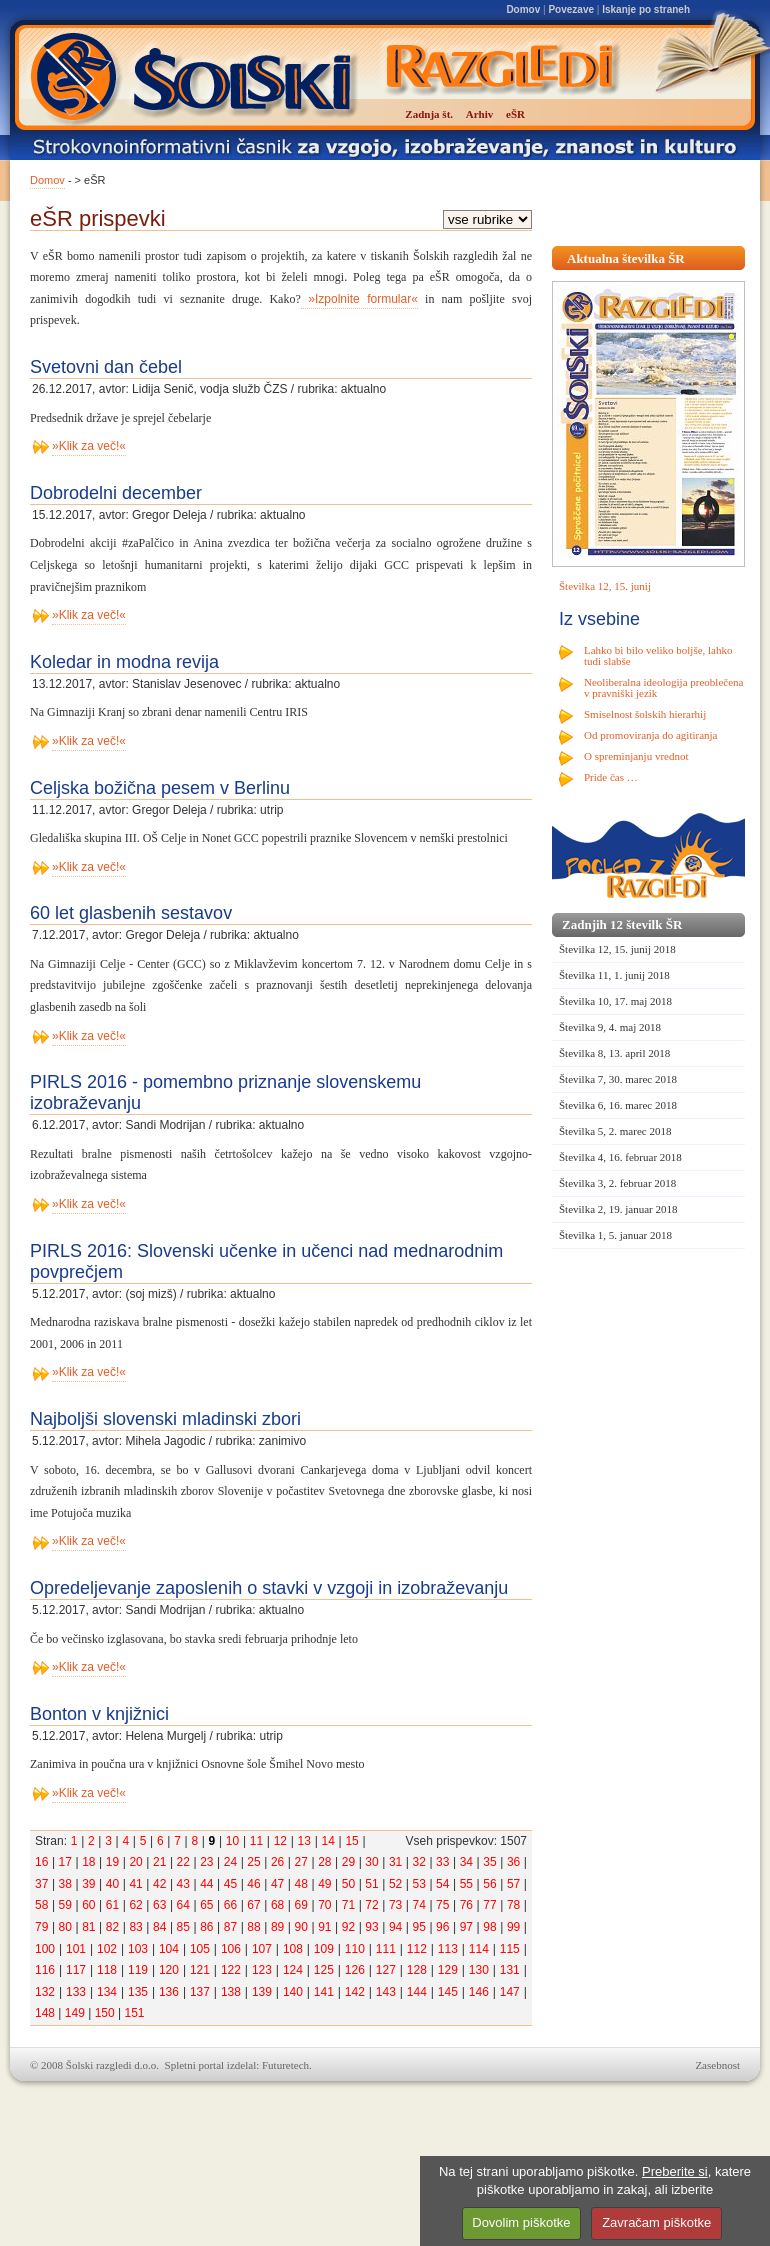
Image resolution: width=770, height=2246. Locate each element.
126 (355, 1970)
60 (88, 1905)
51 (371, 1884)
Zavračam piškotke (656, 2222)
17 (65, 1862)
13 (304, 1841)
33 (442, 1862)
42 (159, 1884)
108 (293, 1949)
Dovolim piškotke (521, 2222)
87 (230, 1927)
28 (324, 1862)
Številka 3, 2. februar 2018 (617, 1183)
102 (107, 1949)
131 (510, 1970)
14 (327, 1841)
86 (206, 1927)
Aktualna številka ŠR (626, 258)
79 (41, 1927)
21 (159, 1862)
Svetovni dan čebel (106, 367)
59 (65, 1905)
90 (301, 1927)
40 (112, 1884)
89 (277, 1927)
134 (107, 1992)
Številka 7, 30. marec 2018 (618, 1079)
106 (231, 1949)
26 (277, 1862)
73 (395, 1905)
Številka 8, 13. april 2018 (614, 1053)
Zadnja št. (429, 114)
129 (448, 1970)
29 (348, 1862)
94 (395, 1927)
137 (200, 1992)
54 (442, 1884)
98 (489, 1927)
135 (138, 1992)
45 (230, 1884)
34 (466, 1862)
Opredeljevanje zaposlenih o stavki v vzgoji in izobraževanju (269, 1588)
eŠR (515, 114)
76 (466, 1905)
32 (419, 1862)
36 (513, 1862)
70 (324, 1905)
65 (206, 1905)
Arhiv (480, 114)
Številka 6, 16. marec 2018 (618, 1105)
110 (355, 1949)
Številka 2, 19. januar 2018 (618, 1209)
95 (419, 1927)
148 (45, 2013)
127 (386, 1970)
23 (206, 1862)
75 (442, 1905)
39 (88, 1884)
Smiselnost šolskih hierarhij (645, 714)
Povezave (571, 9)
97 (466, 1927)
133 (76, 1992)
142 (355, 1992)
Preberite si (675, 2171)
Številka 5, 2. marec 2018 (615, 1131)
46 (253, 1884)
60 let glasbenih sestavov (131, 913)
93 (371, 1927)
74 (419, 1905)
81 (88, 1927)
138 (231, 1992)
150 (105, 2013)
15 (351, 1841)
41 (135, 1884)
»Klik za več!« (89, 446)
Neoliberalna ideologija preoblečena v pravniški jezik (663, 687)
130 (479, 1970)
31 (395, 1862)
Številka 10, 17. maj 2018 (615, 1001)
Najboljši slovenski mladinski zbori (165, 1419)
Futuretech (285, 2065)
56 (489, 1884)
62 (135, 1905)
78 (513, 1905)
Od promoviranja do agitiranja (651, 735)
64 (183, 1905)
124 (293, 1970)
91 (324, 1927)
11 (256, 1841)
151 (134, 2013)
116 (45, 1970)
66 (230, 1905)
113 (448, 1949)
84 (159, 1927)
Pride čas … (611, 777)
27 (301, 1862)
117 (76, 1970)
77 (489, 1905)
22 (183, 1862)
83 (135, 1927)
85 (183, 1927)
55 (466, 1884)
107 (262, 1949)
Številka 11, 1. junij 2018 (614, 975)
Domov (523, 9)
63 (159, 1905)
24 (230, 1862)
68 (277, 1905)
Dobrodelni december (116, 493)
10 (232, 1841)
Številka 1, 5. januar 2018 (615, 1235)
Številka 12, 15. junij (605, 586)
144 (417, 1992)
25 (253, 1862)
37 (41, 1884)
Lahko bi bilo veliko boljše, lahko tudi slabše (658, 655)
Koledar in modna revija (124, 662)
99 (513, 1927)
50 (348, 1884)
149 (75, 2013)
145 (448, 1992)
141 (324, 1992)
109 (324, 1949)
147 (510, 1992)
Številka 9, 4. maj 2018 (610, 1027)
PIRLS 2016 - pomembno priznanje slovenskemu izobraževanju (225, 1092)
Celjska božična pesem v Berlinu (160, 788)
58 (41, 1905)
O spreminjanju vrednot (636, 756)
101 (76, 1949)
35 (489, 1862)
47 (277, 1884)
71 (348, 1905)
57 (513, 1884)
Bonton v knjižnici (99, 1714)
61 (112, 1905)
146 (479, 1992)
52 (395, 1884)
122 (231, 1970)
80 (65, 1927)
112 (417, 1949)
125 (324, 1970)
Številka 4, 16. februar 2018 (620, 1157)
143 (386, 1992)
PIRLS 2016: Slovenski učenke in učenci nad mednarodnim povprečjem (266, 1261)
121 (200, 1970)
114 (479, 1949)
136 (169, 1992)
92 (348, 1927)
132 (45, 1992)
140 (293, 1992)
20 (135, 1862)
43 (183, 1884)
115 (510, 1949)
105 (200, 1949)
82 (112, 1927)
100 (45, 1949)
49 (324, 1884)
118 (107, 1970)
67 (253, 1905)
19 (112, 1862)
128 (417, 1970)
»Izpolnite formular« (359, 299)
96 (442, 1927)
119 (138, 1970)
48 (301, 1884)
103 (138, 1949)
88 (253, 1927)
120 (169, 1970)
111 (386, 1949)
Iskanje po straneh (646, 9)
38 (65, 1884)
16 (41, 1862)
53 (419, 1884)
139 (262, 1992)
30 (371, 1862)
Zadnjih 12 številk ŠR (622, 924)
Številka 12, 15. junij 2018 (617, 949)
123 (262, 1970)
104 (169, 1949)
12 (280, 1841)
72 (371, 1905)
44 (206, 1884)
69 (301, 1905)
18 (88, 1862)
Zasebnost (717, 2065)
